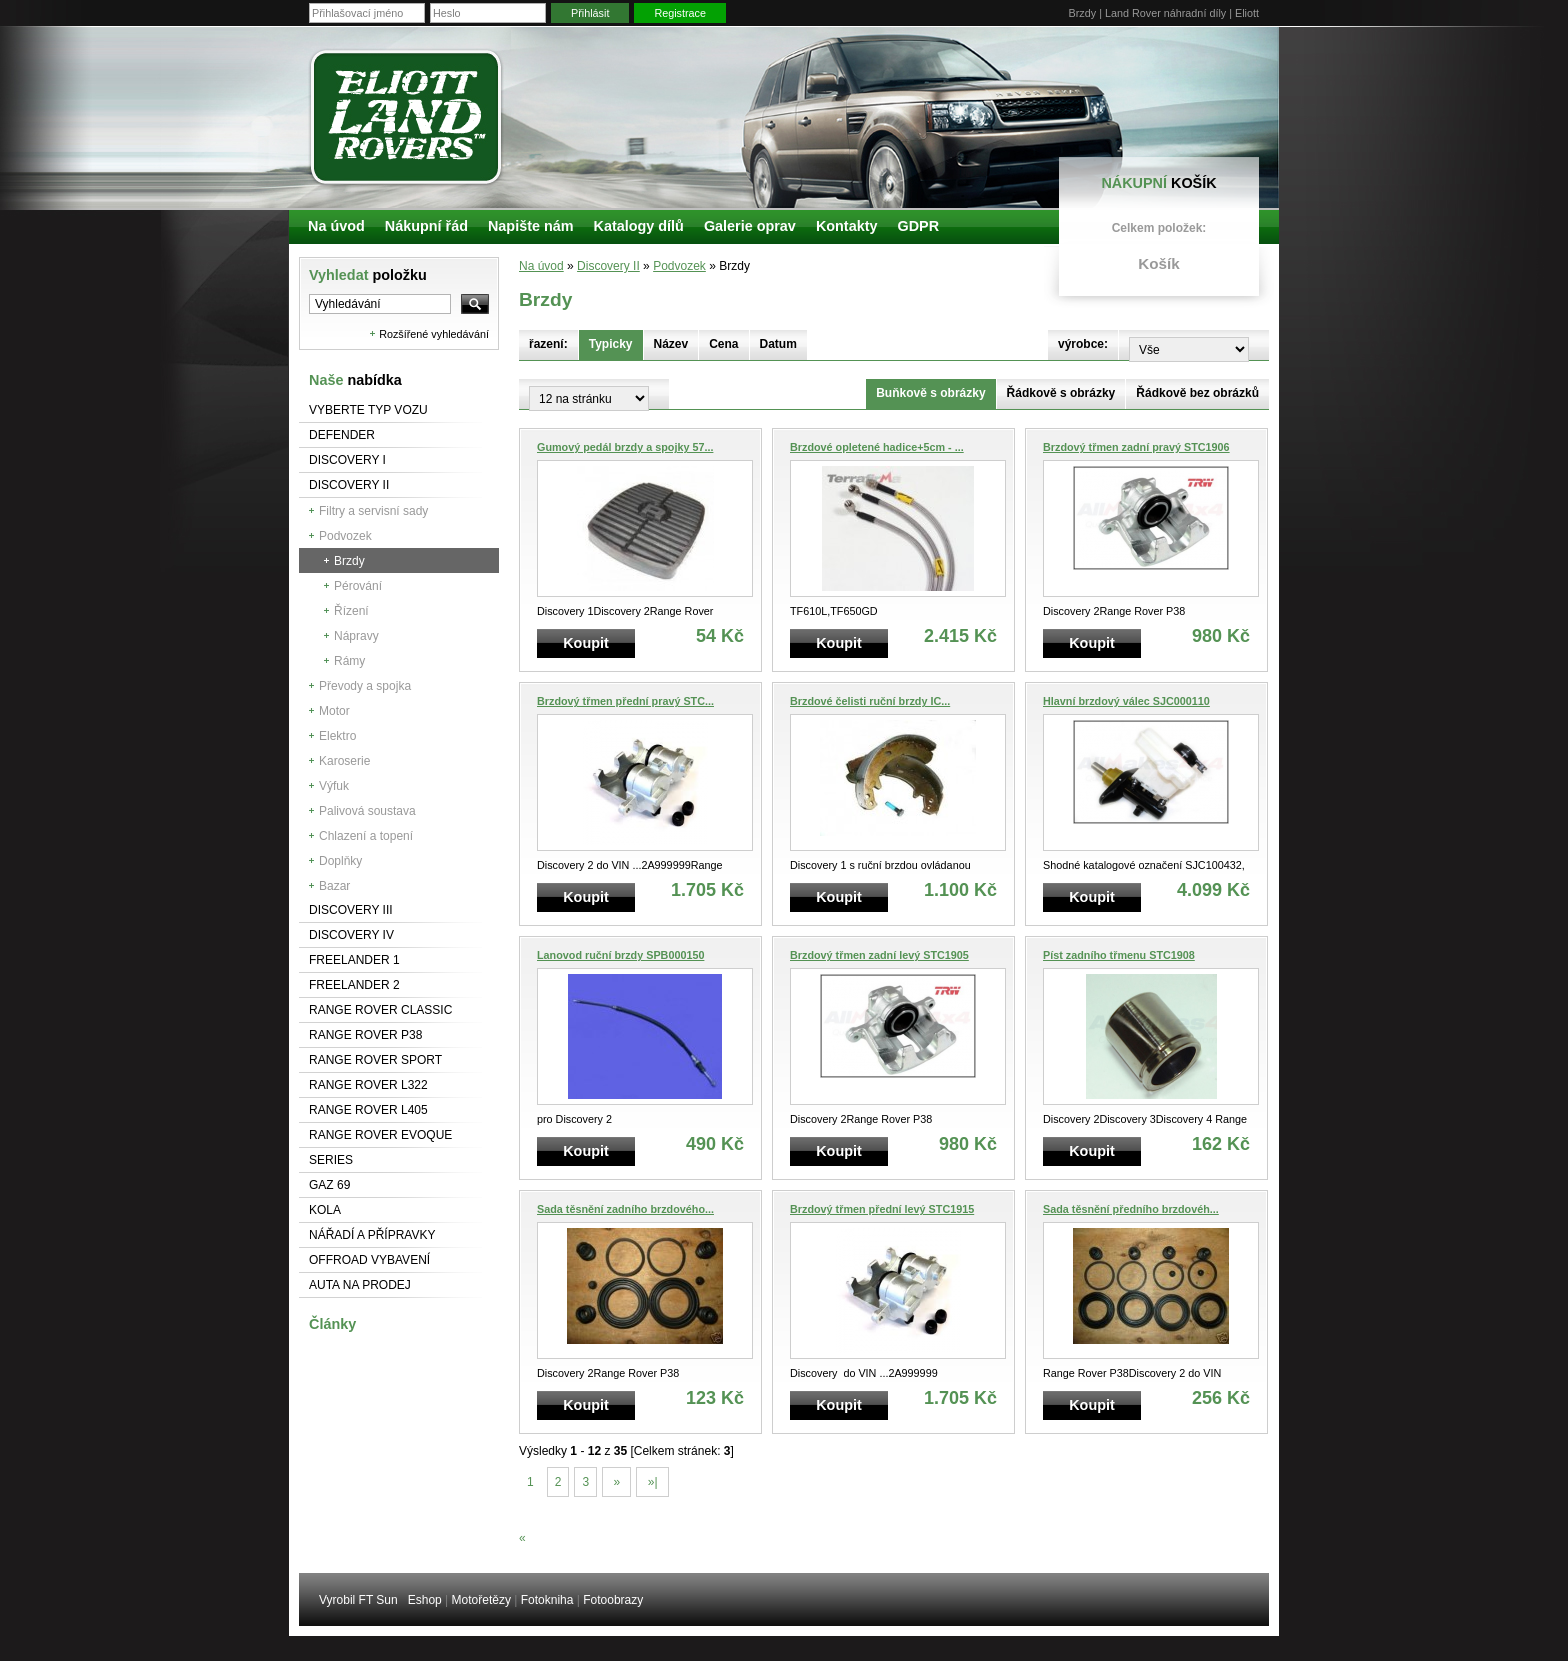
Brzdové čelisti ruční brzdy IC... (870, 701)
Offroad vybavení (369, 1260)
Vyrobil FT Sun (358, 1600)
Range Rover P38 (365, 1035)
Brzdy (349, 561)
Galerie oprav (750, 226)
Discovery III (351, 910)
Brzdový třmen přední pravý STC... (625, 701)
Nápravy (356, 636)
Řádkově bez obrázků (1197, 393)
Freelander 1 (354, 960)
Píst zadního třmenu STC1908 (1119, 955)
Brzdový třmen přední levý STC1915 (882, 1209)
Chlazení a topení (366, 836)
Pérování (358, 586)
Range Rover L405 (368, 1110)
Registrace (680, 13)
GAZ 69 (329, 1185)
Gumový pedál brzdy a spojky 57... (625, 447)
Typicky (611, 344)
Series (331, 1160)
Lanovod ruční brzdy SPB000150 (620, 955)
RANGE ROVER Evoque (380, 1135)
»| (652, 1482)
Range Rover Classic (380, 1010)
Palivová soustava (367, 811)
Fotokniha (547, 1600)
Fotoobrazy (613, 1600)
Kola (325, 1210)
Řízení (351, 611)
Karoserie (344, 761)
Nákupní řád (426, 226)
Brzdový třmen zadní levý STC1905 (879, 955)
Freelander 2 (354, 985)
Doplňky (340, 861)
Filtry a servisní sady (373, 511)
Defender (342, 435)
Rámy (349, 661)
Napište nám (531, 226)
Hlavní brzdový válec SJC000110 (1126, 701)
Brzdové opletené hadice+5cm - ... (877, 447)
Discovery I (347, 460)
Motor (334, 711)
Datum (778, 344)
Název (671, 344)
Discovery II (349, 485)
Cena (723, 344)
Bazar (334, 886)
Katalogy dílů (639, 226)
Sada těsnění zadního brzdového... (625, 1209)
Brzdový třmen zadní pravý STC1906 (1136, 447)
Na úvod (541, 266)
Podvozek (345, 536)
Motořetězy (481, 1600)
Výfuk (334, 786)
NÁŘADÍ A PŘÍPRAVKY (372, 1235)
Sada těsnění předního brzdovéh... (1131, 1209)
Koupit (586, 643)
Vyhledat (368, 275)
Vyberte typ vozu (368, 410)
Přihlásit (590, 13)
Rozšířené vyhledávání (434, 334)
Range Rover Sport (375, 1060)
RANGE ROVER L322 (368, 1085)
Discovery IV (351, 935)
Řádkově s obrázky (1061, 393)
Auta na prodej (360, 1285)
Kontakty (847, 226)
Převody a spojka (365, 686)
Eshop (425, 1600)
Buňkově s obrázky (930, 393)
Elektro (337, 736)
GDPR (918, 226)
